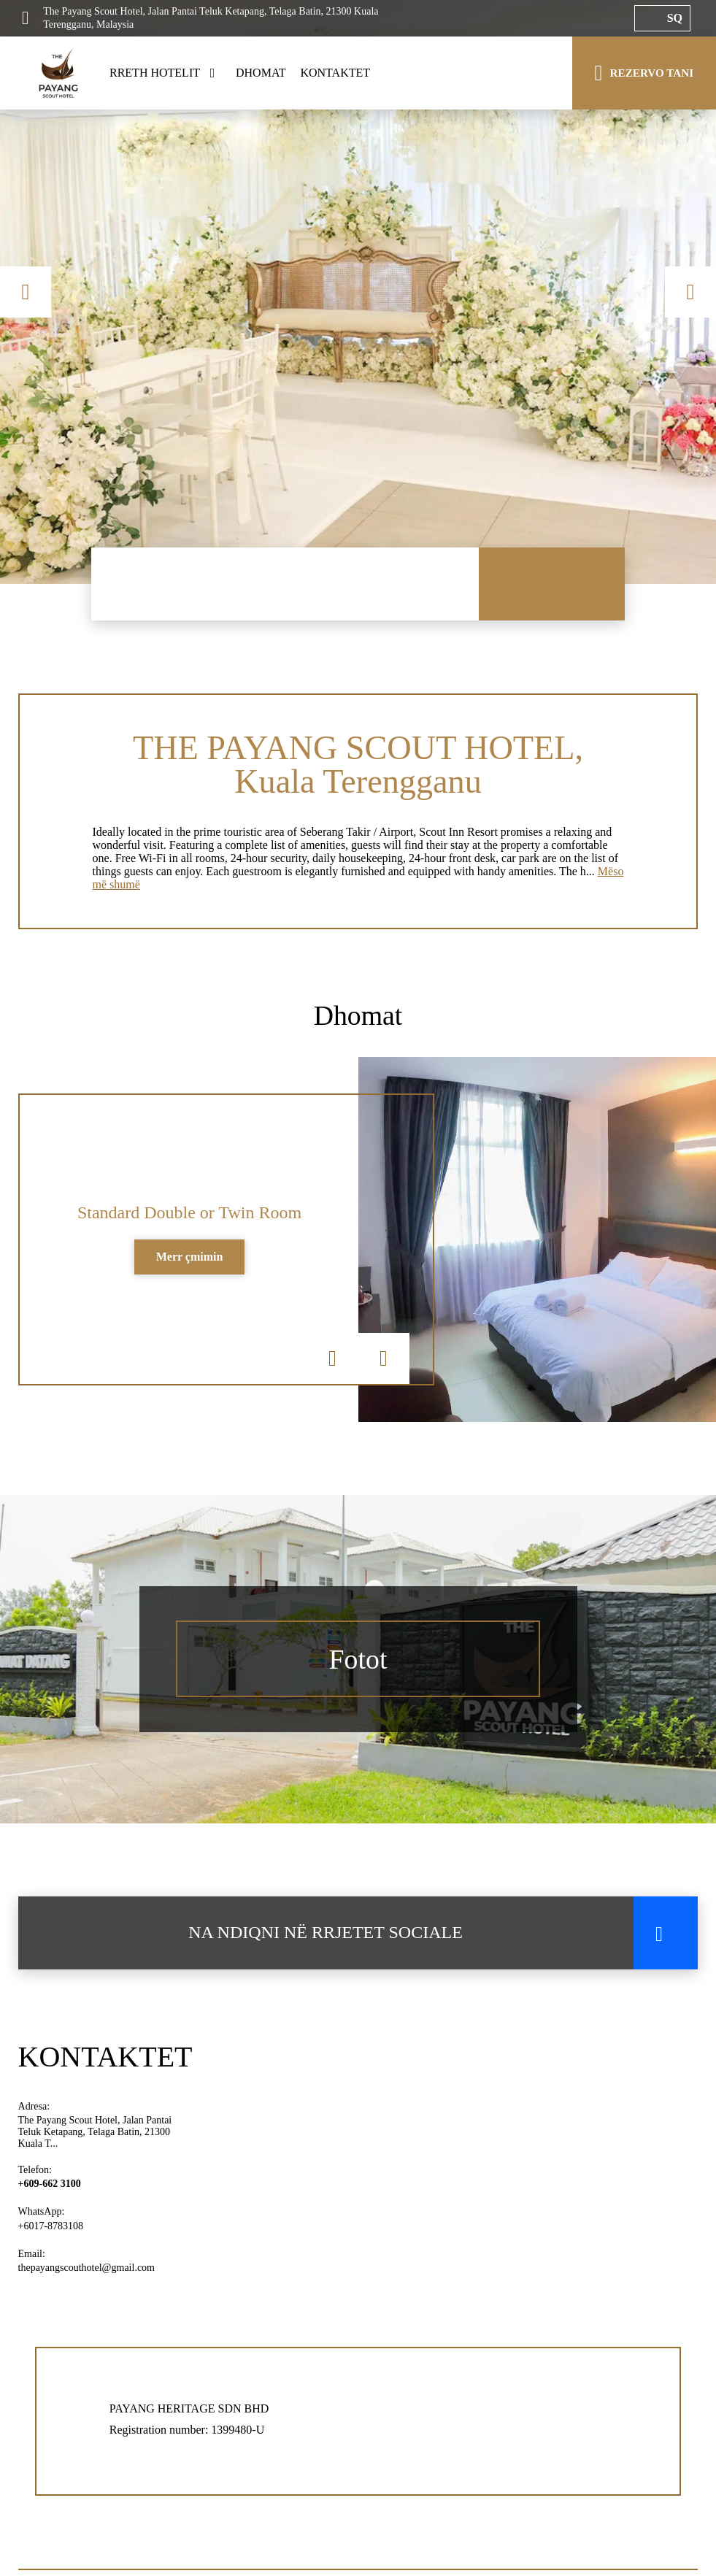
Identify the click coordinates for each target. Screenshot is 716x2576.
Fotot (357, 1668)
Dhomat (358, 1021)
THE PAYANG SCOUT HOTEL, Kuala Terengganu (358, 766)
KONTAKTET (335, 72)
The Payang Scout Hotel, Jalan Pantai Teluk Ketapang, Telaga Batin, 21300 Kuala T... (95, 2140)
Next (690, 292)
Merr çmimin (189, 1266)
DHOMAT (260, 72)
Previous (25, 292)
